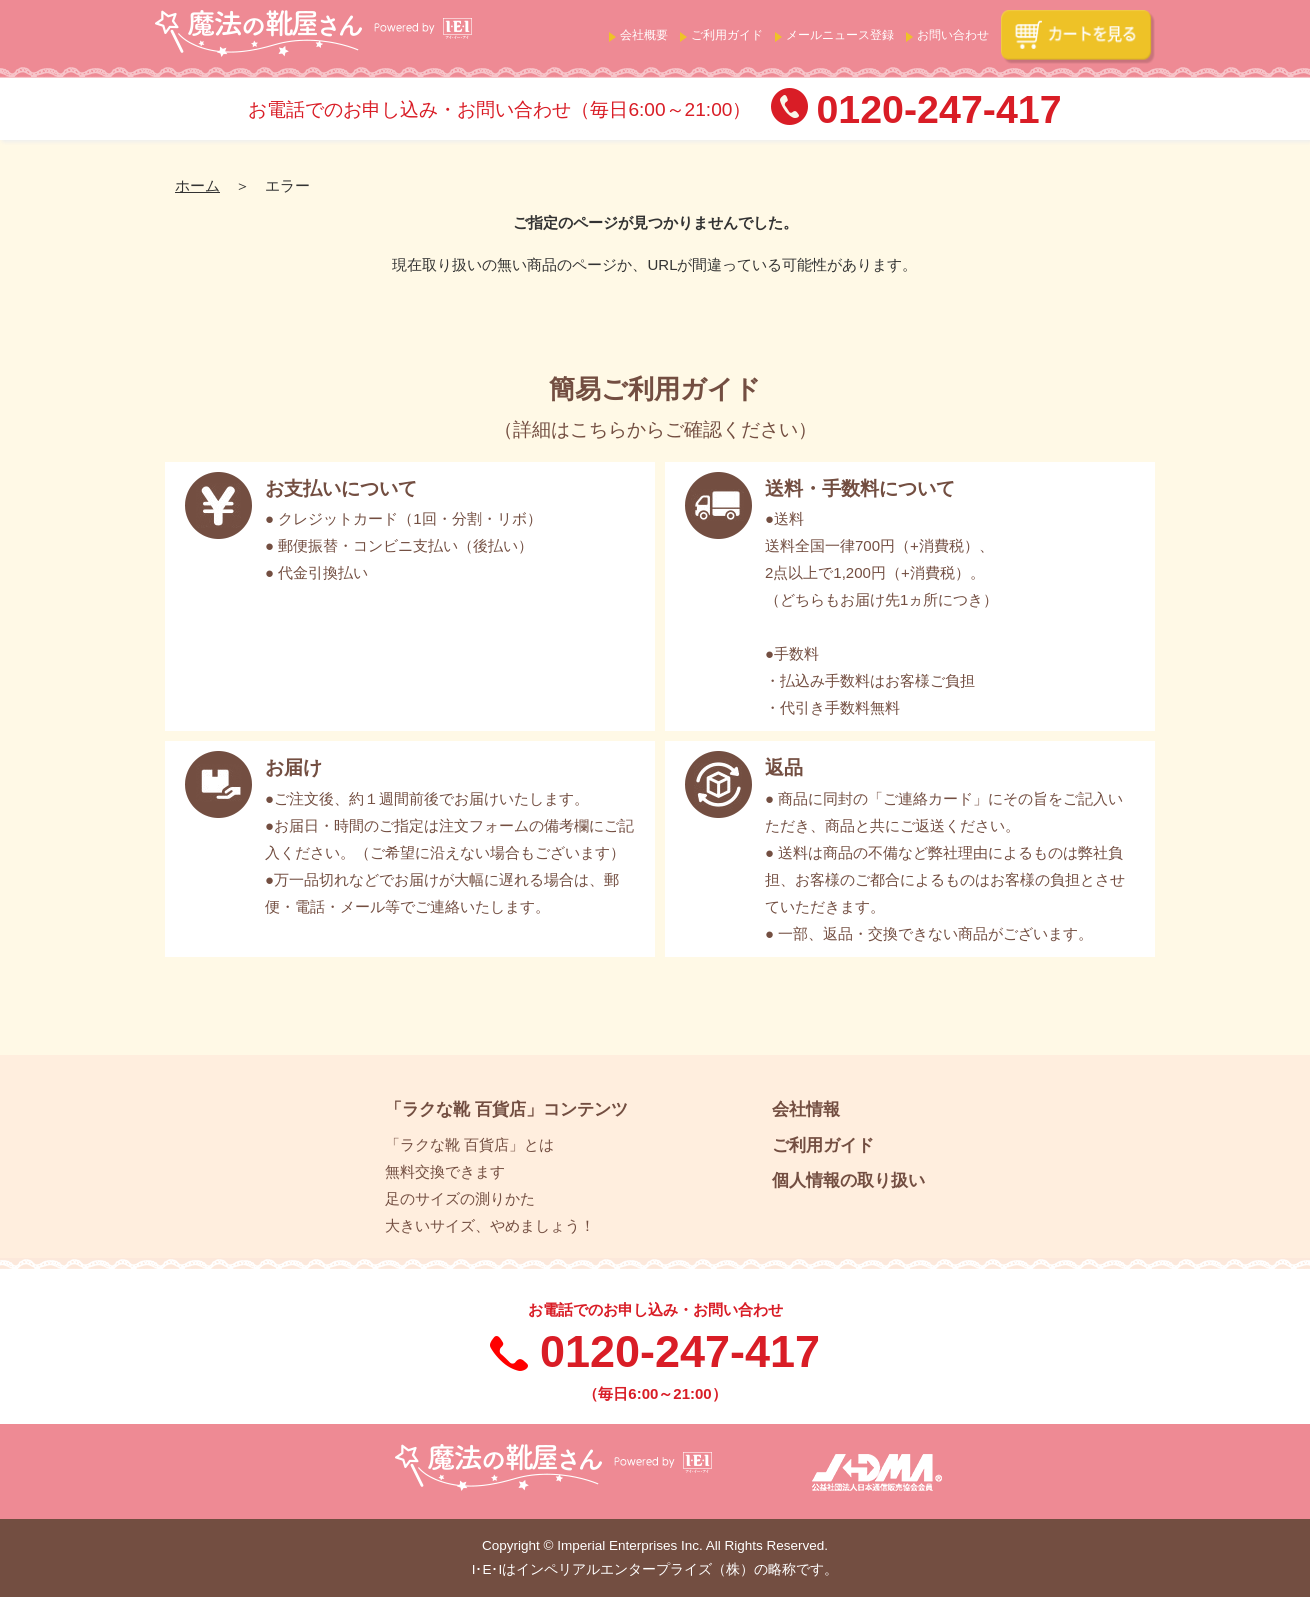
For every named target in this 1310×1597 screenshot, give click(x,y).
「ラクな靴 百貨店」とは (469, 1144)
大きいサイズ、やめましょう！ (490, 1225)
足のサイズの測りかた (460, 1198)
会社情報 (806, 1109)
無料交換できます (445, 1171)
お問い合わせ (953, 35)
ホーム (197, 185)
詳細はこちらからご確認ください (655, 429)
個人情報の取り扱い (848, 1180)
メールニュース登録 (840, 35)
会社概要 (644, 35)
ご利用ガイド (727, 35)
